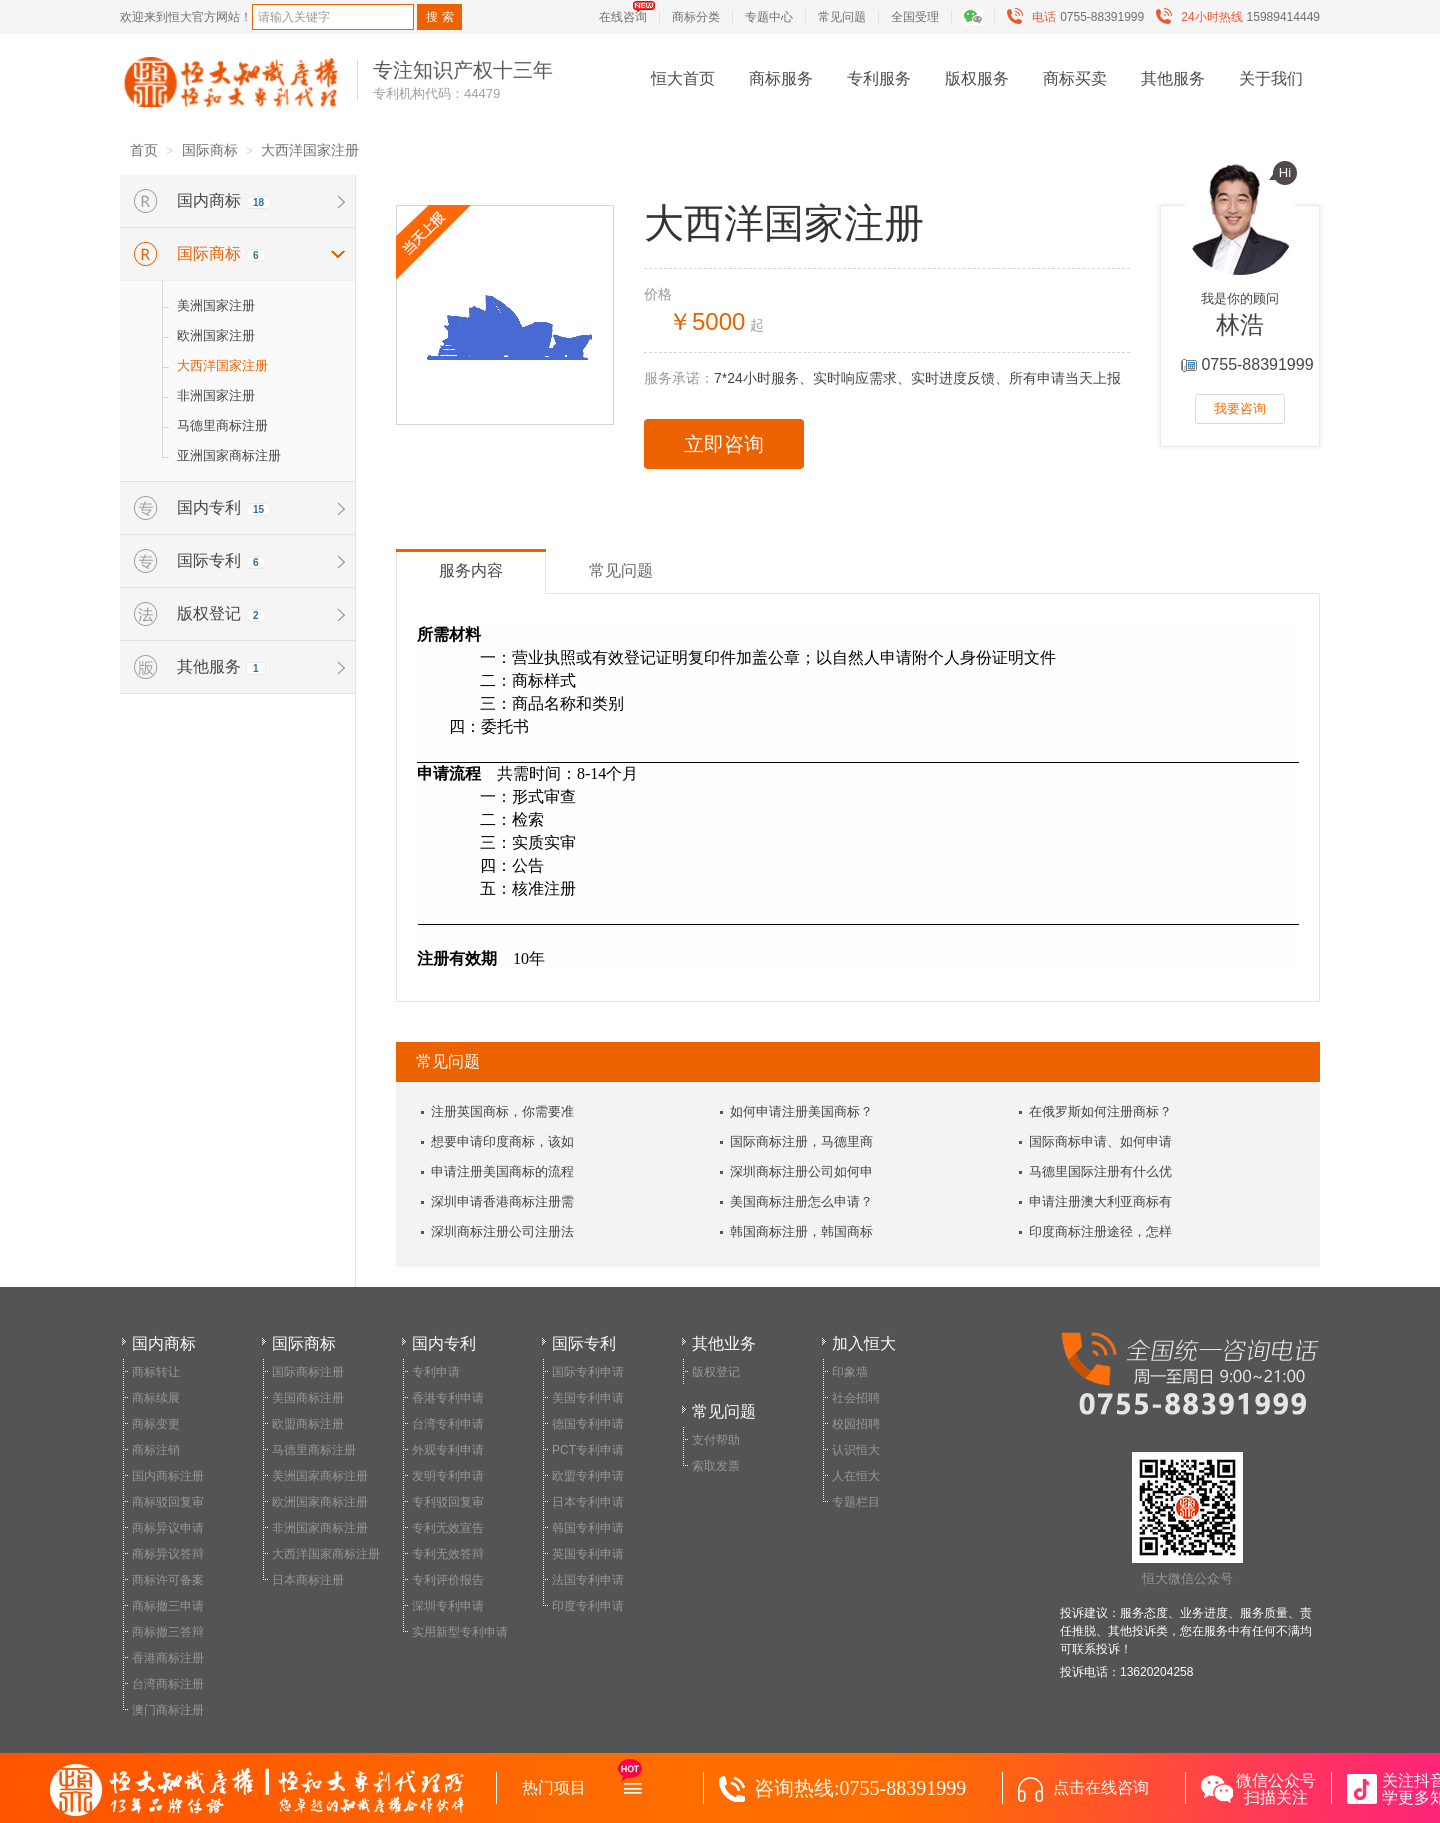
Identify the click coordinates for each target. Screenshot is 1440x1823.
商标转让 (156, 1372)
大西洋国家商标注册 (326, 1554)
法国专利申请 (588, 1580)
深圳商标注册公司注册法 (502, 1231)
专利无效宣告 (448, 1528)
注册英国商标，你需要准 (502, 1111)
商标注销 (156, 1450)
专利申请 (436, 1372)
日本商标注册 (308, 1580)
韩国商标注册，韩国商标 (801, 1231)
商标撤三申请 (168, 1606)
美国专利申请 (588, 1398)
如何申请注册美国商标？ (801, 1111)
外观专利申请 (448, 1450)
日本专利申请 (588, 1502)
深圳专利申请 (448, 1606)
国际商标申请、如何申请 (1100, 1141)
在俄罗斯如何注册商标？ (1100, 1111)
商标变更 (156, 1424)
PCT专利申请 (588, 1450)
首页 (144, 150)
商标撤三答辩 (168, 1632)
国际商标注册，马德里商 (801, 1141)
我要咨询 (1240, 408)
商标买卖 (1075, 78)
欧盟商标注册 (308, 1424)
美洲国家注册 (216, 305)
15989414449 (1242, 17)
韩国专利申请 (588, 1528)
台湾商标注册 (168, 1684)
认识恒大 (856, 1450)
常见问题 (842, 17)
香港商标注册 (168, 1658)
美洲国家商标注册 (320, 1476)
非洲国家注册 (216, 395)
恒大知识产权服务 (231, 82)
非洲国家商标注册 (320, 1528)
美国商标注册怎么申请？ (801, 1201)
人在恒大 (856, 1476)
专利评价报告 (448, 1580)
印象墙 (850, 1372)
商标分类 (696, 17)
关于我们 (1271, 78)
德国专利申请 (588, 1424)
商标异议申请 (168, 1528)
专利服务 (879, 78)
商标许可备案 (168, 1580)
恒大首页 (683, 78)
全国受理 (915, 17)
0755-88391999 (1080, 17)
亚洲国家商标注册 (229, 455)
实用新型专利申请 (460, 1632)
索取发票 (716, 1466)
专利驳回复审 (448, 1502)
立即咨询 (724, 444)
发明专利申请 (448, 1476)
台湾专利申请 (448, 1424)
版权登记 (716, 1372)
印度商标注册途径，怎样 (1100, 1231)
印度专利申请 (588, 1606)
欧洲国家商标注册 (320, 1502)
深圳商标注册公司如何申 (801, 1171)
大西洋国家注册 (310, 150)
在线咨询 (623, 17)
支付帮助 (716, 1440)
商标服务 (781, 78)
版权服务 (977, 78)
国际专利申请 (588, 1372)
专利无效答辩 (448, 1554)
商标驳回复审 (168, 1502)
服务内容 (471, 570)
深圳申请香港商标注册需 (502, 1201)
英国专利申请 (588, 1554)
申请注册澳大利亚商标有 (1100, 1201)
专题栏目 (856, 1502)
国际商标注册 (308, 1372)
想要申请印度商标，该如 (502, 1141)
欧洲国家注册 (216, 335)
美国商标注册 (308, 1398)
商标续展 (156, 1398)
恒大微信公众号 (1187, 1519)
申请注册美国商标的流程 (502, 1171)
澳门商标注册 (168, 1710)
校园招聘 (856, 1424)
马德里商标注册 (222, 425)
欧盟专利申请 (588, 1476)
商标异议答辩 (168, 1554)
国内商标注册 (168, 1476)
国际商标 (210, 150)
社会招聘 (856, 1398)
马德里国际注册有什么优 (1100, 1171)
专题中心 (769, 17)
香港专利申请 (448, 1398)
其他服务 (1173, 78)
